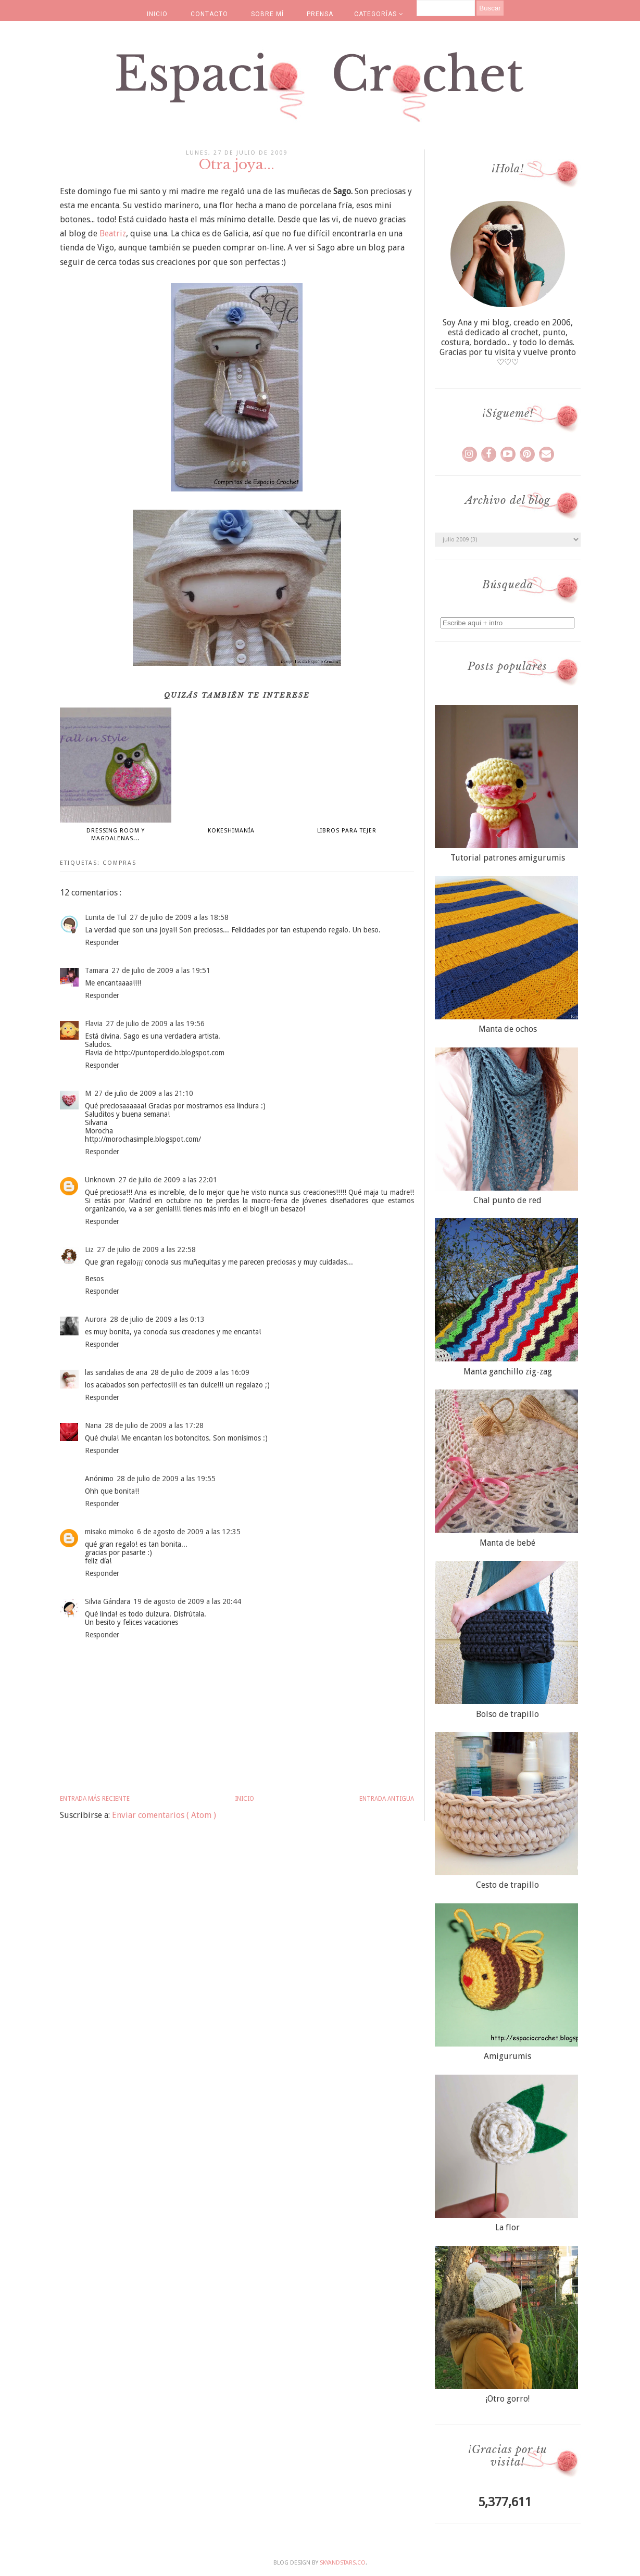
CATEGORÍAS (379, 14)
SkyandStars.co (343, 2562)
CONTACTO (209, 14)
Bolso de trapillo (507, 1714)
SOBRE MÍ (267, 14)
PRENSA (320, 14)
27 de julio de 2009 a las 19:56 (155, 1023)
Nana (93, 1425)
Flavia (94, 1023)
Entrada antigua (386, 1798)
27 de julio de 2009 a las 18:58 (179, 917)
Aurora (96, 1319)
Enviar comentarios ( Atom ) (164, 1815)
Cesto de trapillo (507, 1885)
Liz (89, 1249)
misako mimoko (109, 1531)
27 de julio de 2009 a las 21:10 (143, 1093)
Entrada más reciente (95, 1798)
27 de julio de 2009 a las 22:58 (146, 1249)
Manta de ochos (508, 1029)
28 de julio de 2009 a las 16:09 (199, 1372)
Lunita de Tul (106, 917)
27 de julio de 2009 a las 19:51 (160, 970)
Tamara (96, 970)
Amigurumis (507, 2056)
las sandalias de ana (116, 1372)
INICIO (157, 14)
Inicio (244, 1798)
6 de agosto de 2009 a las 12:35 (189, 1531)
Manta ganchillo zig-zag (507, 1372)
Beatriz (112, 233)
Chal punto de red (507, 1200)
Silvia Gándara (107, 1601)
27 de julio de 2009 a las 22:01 (167, 1180)
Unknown (100, 1180)
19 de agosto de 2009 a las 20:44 (187, 1601)
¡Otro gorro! (508, 2399)
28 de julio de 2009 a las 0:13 (157, 1319)
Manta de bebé (507, 1543)
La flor (507, 2227)
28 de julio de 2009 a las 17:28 (154, 1425)
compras (119, 863)
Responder (102, 942)
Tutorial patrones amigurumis (507, 858)
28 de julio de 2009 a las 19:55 (166, 1478)
